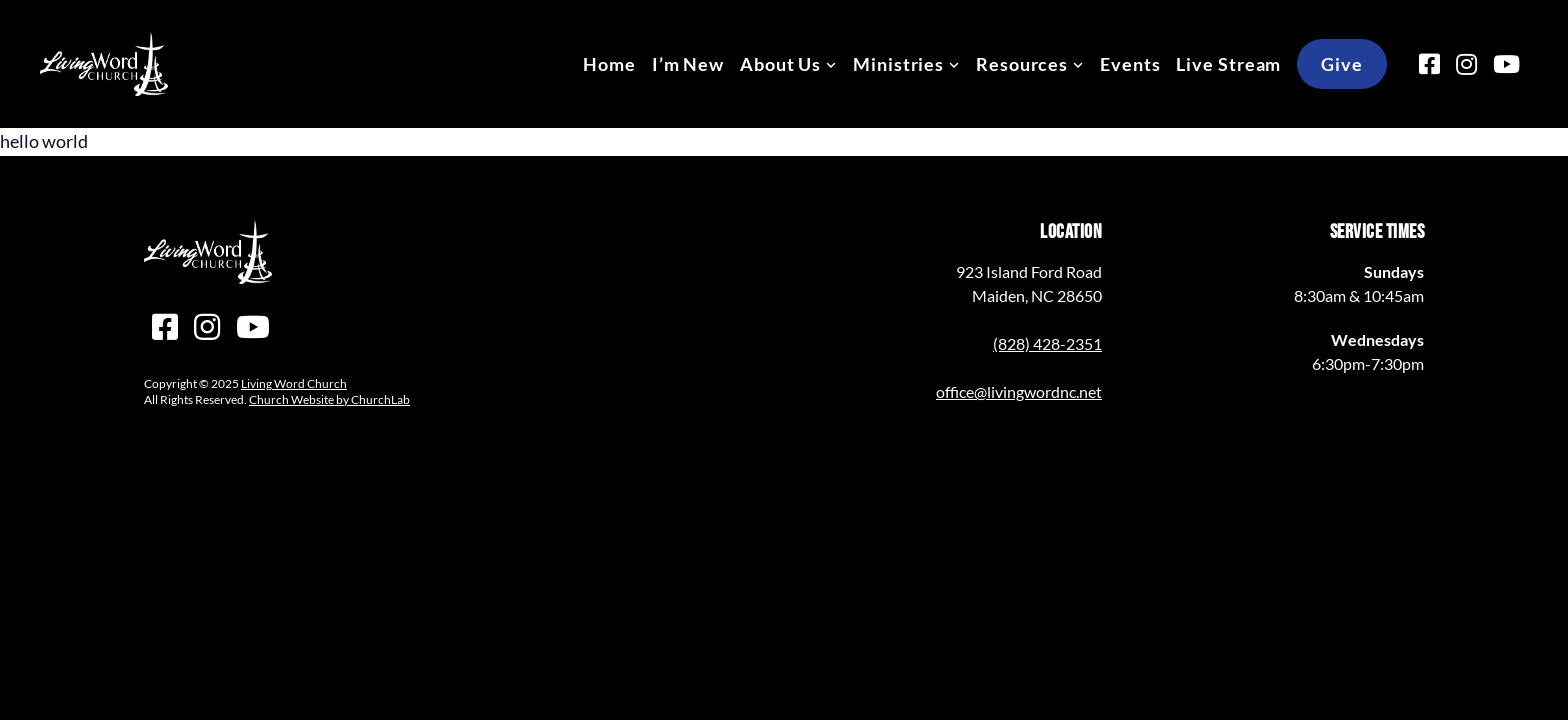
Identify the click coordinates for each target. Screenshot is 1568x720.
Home (609, 64)
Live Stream (1228, 64)
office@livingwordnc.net (1019, 391)
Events (1130, 64)
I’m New (688, 64)
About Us (780, 64)
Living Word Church (294, 383)
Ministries (898, 64)
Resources (1022, 64)
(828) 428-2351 (1047, 343)
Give (1342, 64)
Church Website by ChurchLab (329, 399)
